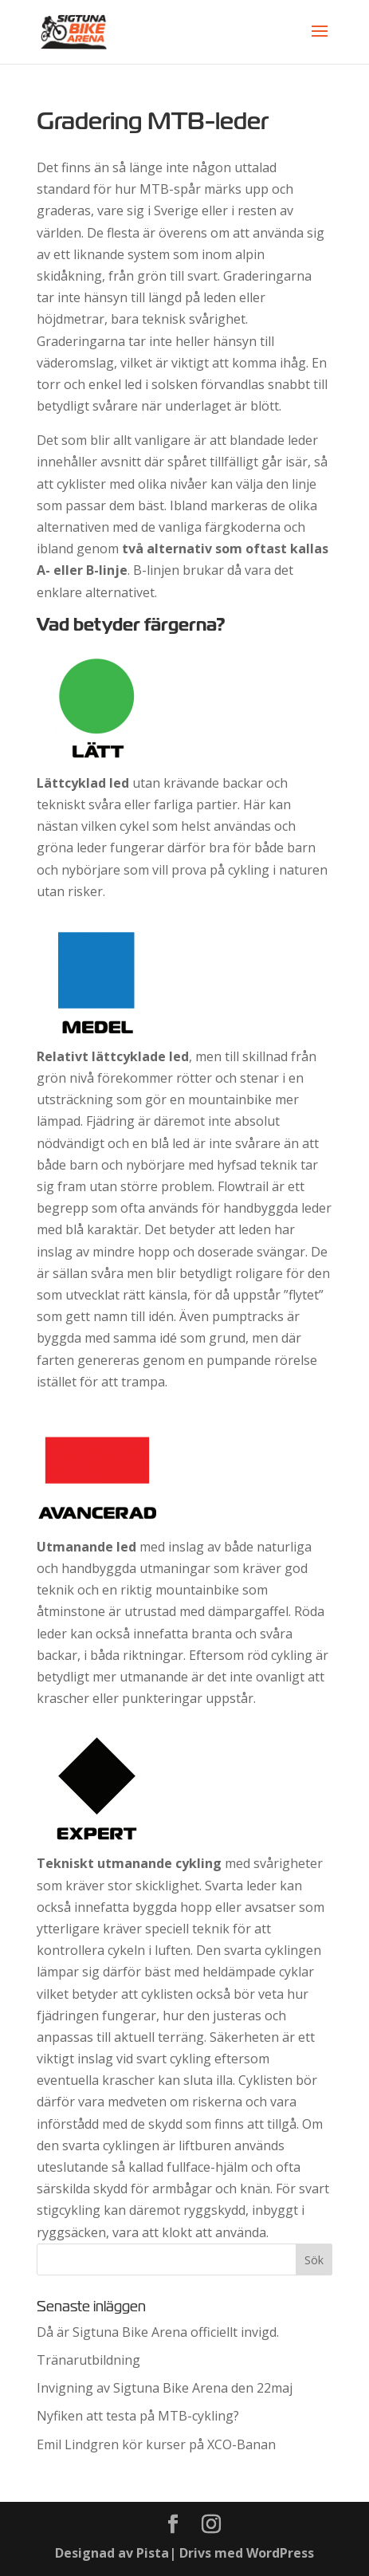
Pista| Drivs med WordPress (225, 2553)
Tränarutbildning (88, 2360)
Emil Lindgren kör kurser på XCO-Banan (156, 2444)
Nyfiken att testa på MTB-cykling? (138, 2416)
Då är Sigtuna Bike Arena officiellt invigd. (158, 2332)
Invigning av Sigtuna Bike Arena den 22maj (164, 2388)
